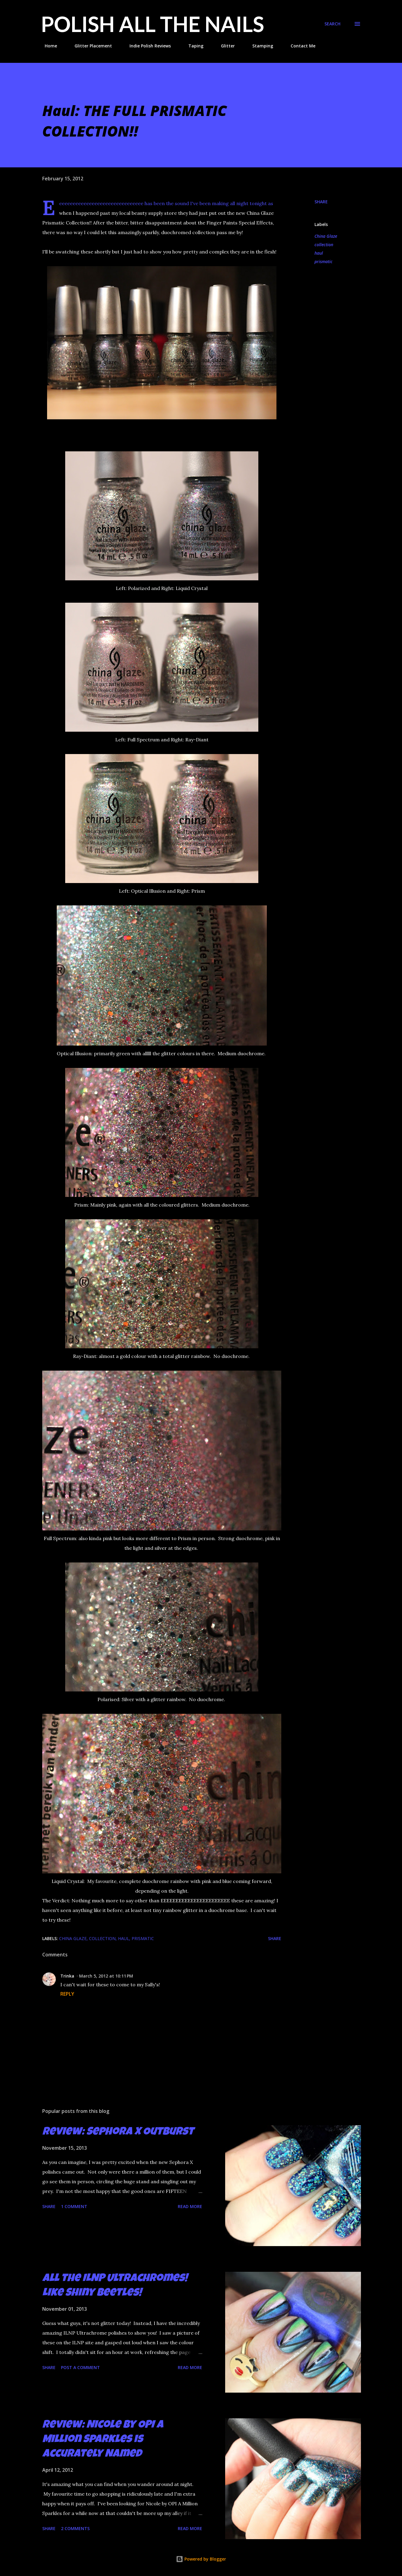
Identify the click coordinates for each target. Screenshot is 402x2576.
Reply (67, 1994)
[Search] (332, 23)
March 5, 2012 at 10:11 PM (106, 1976)
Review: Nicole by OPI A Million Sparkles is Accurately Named (102, 2440)
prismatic (323, 261)
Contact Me (299, 46)
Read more (190, 2206)
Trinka (67, 1976)
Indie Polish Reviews (146, 46)
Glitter (224, 46)
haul (318, 253)
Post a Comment (80, 2367)
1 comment (74, 2206)
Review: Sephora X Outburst (118, 2132)
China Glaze (325, 236)
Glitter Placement (89, 46)
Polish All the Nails (152, 24)
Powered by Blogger (201, 2559)
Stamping (259, 46)
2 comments (75, 2528)
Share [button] (321, 202)
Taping (192, 46)
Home (47, 46)
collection (323, 244)
